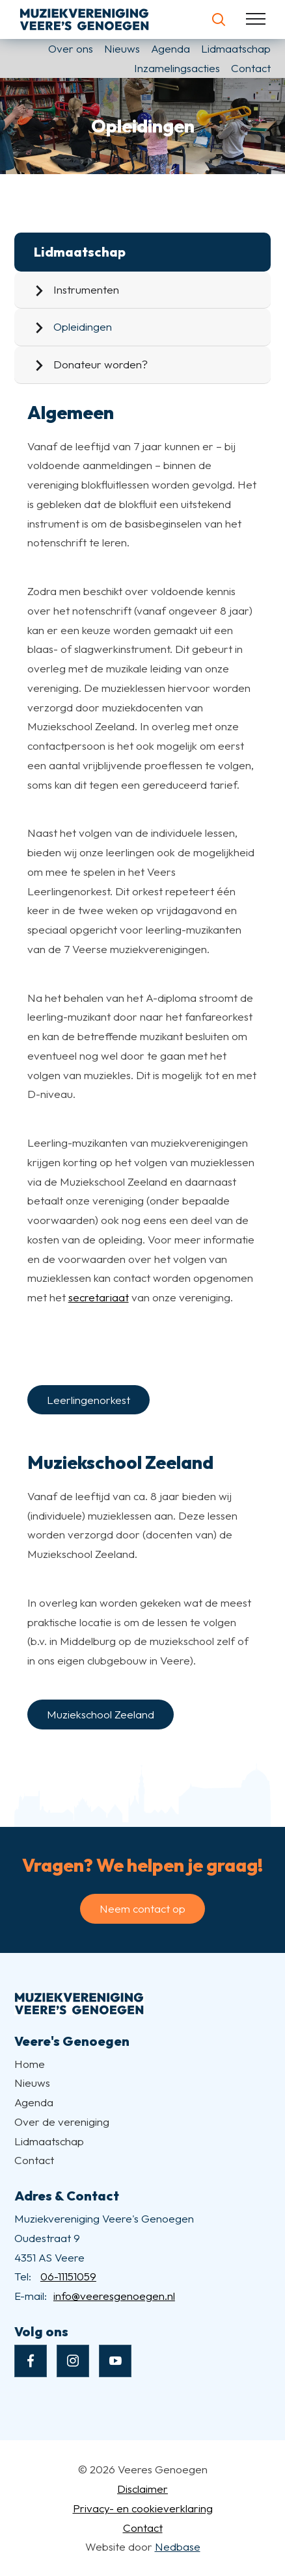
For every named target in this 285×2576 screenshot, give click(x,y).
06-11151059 (68, 2276)
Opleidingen (82, 326)
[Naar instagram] (73, 2361)
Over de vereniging (61, 2121)
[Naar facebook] (30, 2361)
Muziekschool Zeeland (100, 1714)
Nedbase (177, 2546)
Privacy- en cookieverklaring (143, 2508)
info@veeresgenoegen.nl (114, 2295)
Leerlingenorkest (88, 1400)
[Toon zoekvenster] (218, 19)
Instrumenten (86, 289)
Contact (251, 68)
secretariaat (98, 1297)
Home (29, 2064)
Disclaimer (142, 2488)
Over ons (70, 48)
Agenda (170, 48)
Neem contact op (142, 1908)
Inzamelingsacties (177, 68)
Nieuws (122, 48)
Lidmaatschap (236, 48)
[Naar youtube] (115, 2361)
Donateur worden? (100, 364)
